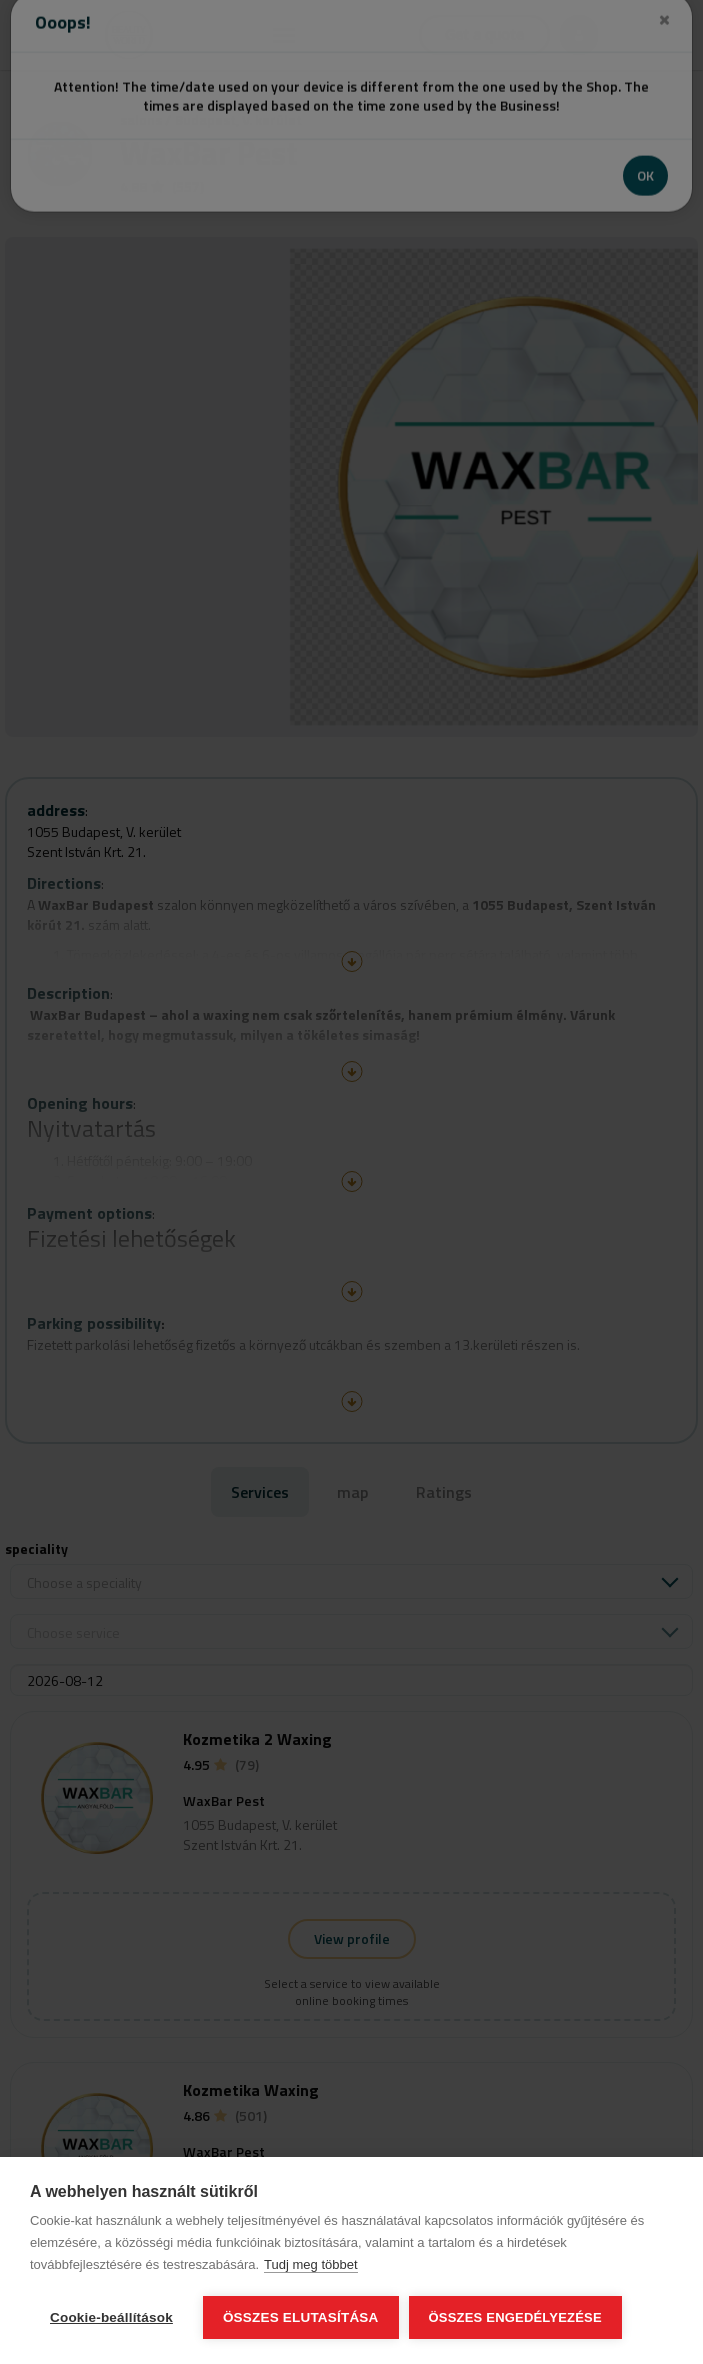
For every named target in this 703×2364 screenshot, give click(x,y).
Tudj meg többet (310, 2264)
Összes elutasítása (301, 2317)
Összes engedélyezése (515, 2317)
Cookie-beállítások (111, 2317)
